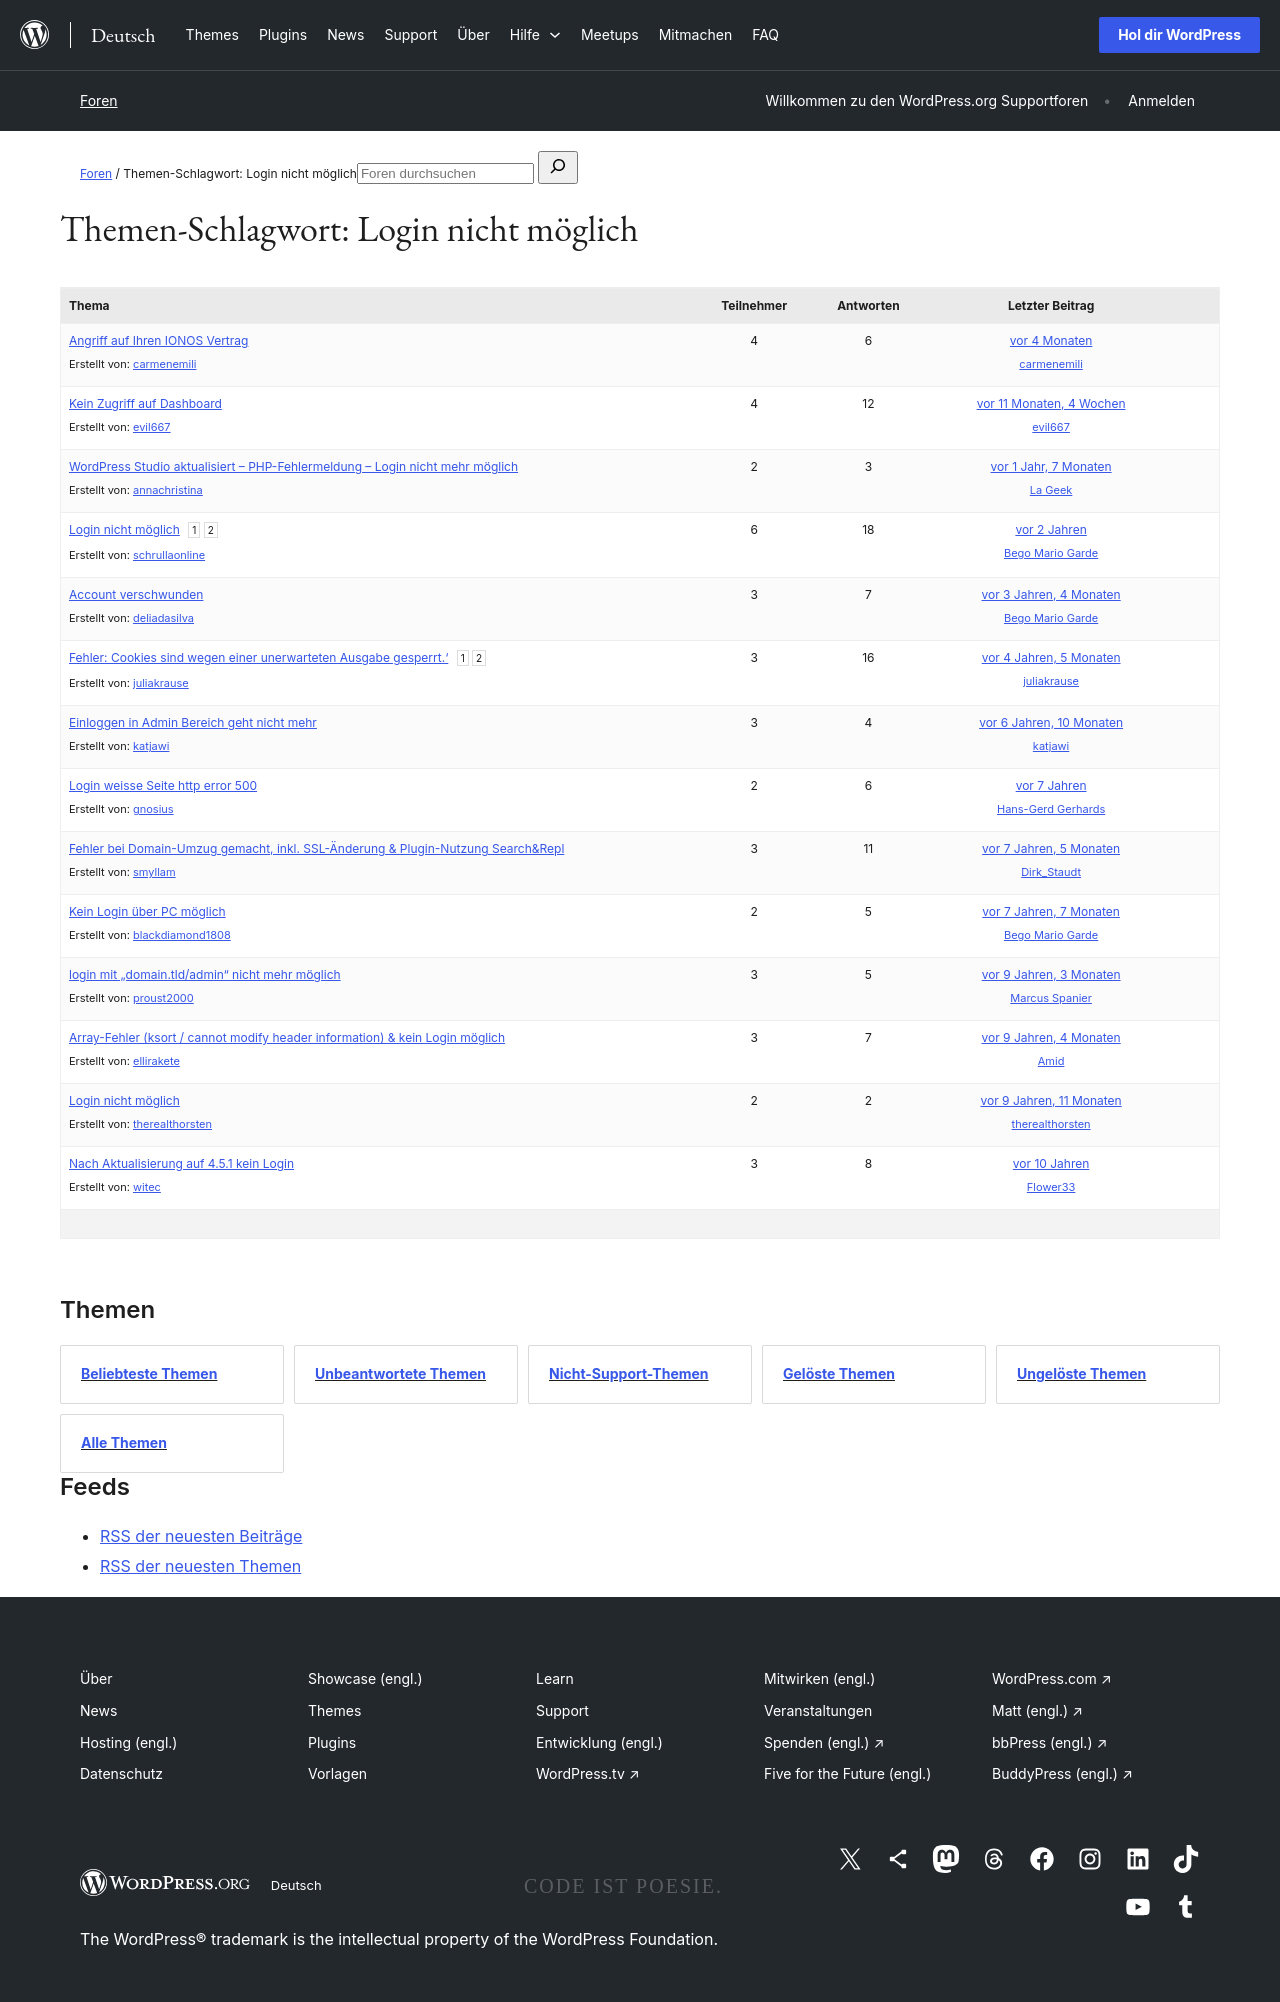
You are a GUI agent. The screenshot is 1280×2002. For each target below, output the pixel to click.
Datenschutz (121, 1773)
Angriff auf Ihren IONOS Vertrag (158, 340)
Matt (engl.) (1037, 1710)
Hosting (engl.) (128, 1742)
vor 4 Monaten (1051, 340)
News (98, 1710)
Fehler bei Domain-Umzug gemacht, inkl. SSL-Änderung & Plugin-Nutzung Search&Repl (316, 848)
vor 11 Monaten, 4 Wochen (1051, 403)
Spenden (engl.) (824, 1742)
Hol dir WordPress (1179, 34)
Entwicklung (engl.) (599, 1742)
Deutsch (296, 1885)
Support (562, 1710)
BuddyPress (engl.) (1062, 1773)
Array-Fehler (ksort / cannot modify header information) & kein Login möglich (287, 1037)
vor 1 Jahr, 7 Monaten (1051, 466)
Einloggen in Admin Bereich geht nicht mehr (193, 722)
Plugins (332, 1742)
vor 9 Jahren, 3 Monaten (1051, 974)
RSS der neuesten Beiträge (201, 1536)
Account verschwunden (136, 594)
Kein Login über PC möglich (147, 911)
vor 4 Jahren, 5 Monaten (1051, 657)
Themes (334, 1710)
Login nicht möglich (124, 529)
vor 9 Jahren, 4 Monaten (1050, 1037)
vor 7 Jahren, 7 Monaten (1051, 911)
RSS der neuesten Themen (200, 1566)
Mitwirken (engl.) (819, 1678)
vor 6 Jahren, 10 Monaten (1051, 722)
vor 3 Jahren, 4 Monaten (1050, 594)
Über (96, 1678)
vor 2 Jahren (1050, 529)
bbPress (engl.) (1049, 1742)
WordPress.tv (588, 1773)
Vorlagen (337, 1773)
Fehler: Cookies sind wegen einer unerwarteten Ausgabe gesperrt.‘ (258, 657)
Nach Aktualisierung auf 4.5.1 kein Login (181, 1163)
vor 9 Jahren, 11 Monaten (1050, 1100)
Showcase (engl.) (365, 1678)
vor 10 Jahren (1051, 1163)
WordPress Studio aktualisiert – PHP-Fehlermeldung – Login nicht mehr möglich (293, 466)
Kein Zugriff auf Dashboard (145, 403)
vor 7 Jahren (1051, 785)
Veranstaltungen (818, 1710)
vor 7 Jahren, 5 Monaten (1051, 848)
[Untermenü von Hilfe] (535, 34)
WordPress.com (1052, 1678)
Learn (555, 1678)
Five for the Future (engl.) (847, 1773)
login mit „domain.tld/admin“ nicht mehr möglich (205, 974)
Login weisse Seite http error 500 (163, 785)
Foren (99, 100)
